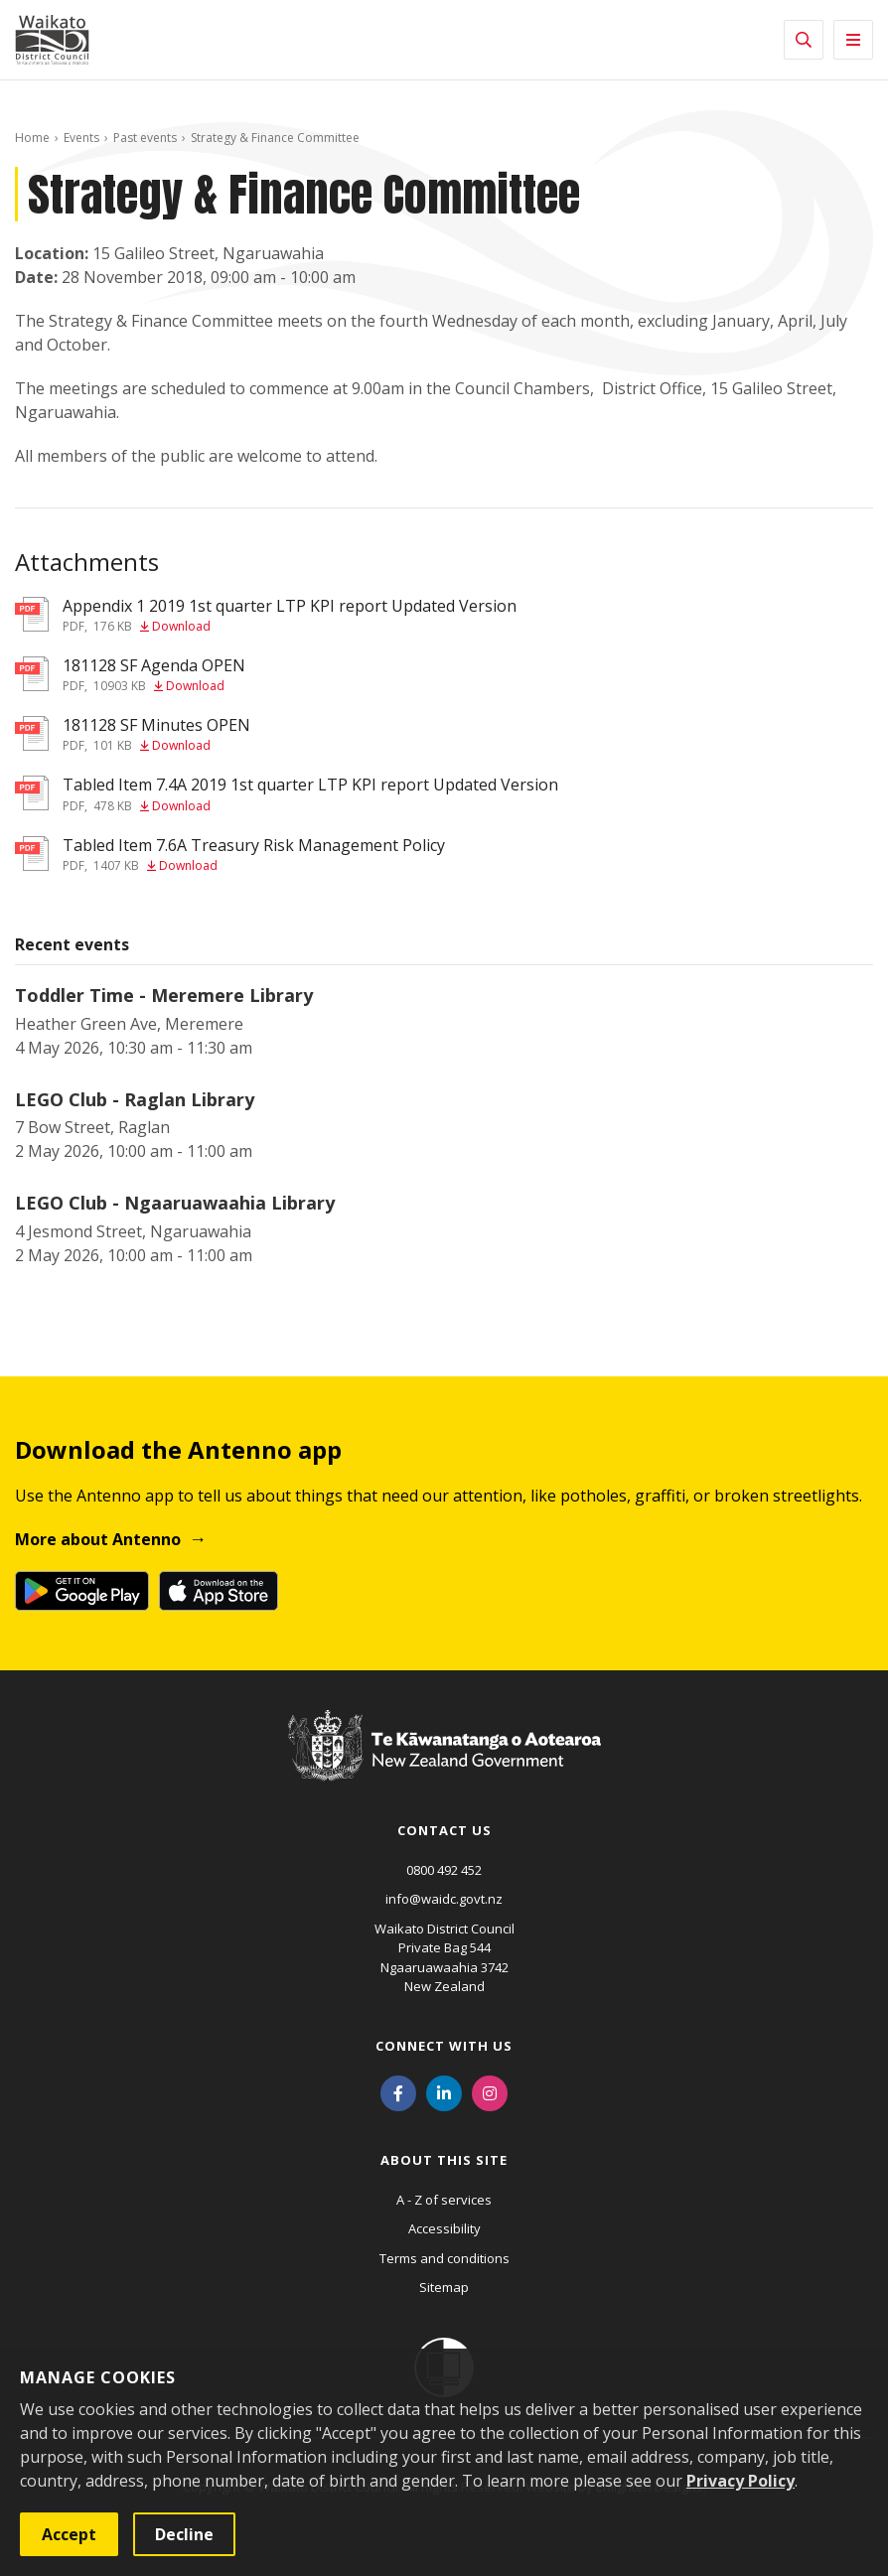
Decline (184, 2534)
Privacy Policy (740, 2481)
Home (32, 137)
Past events (145, 137)
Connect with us (444, 2046)
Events (81, 137)
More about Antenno (98, 1539)
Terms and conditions (444, 2258)
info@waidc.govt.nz (444, 1899)
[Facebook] (398, 2092)
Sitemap (444, 2287)
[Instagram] (490, 2092)
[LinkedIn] (444, 2092)
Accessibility (444, 2228)
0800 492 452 (444, 1870)
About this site (444, 2160)
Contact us (444, 1830)
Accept (69, 2534)
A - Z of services (444, 2200)
